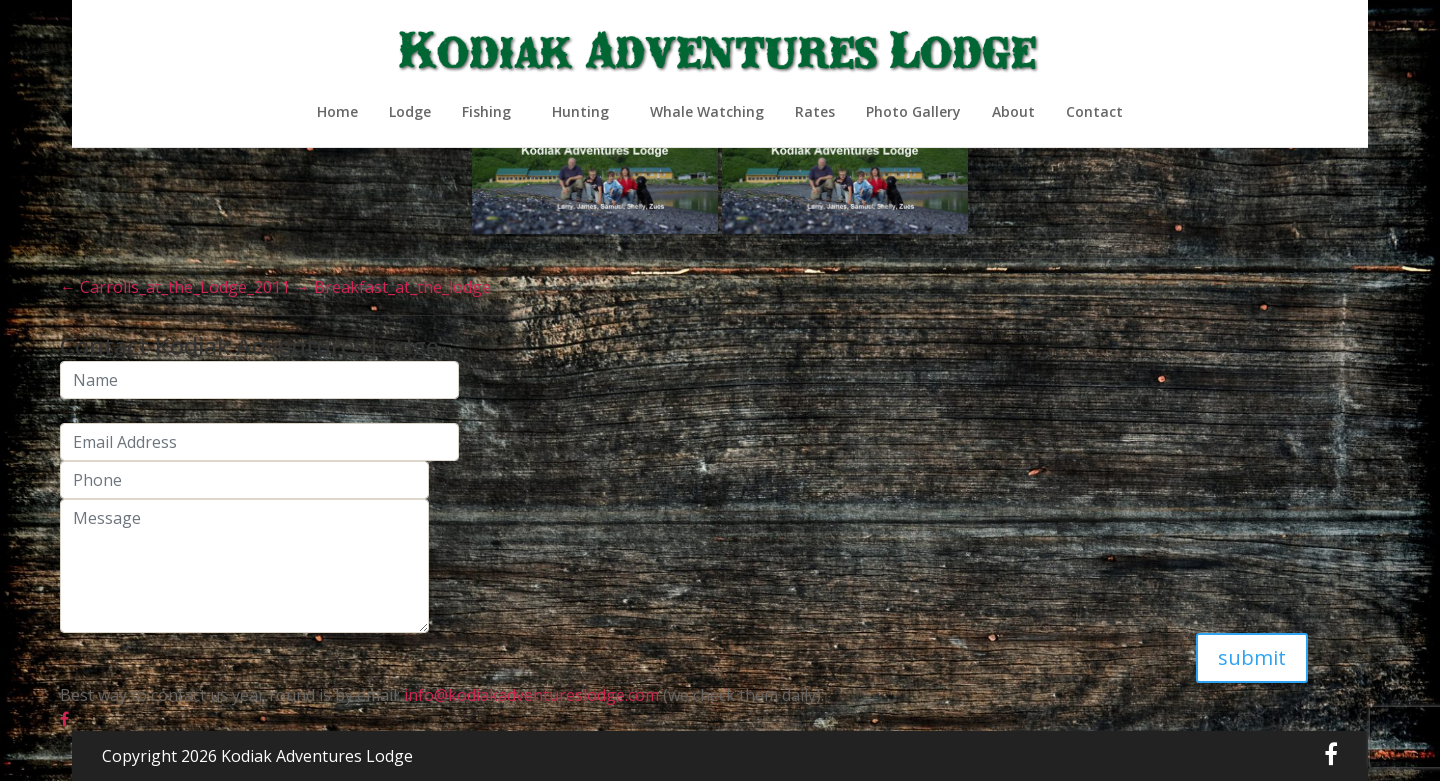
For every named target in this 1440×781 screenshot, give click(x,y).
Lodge (410, 111)
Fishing (486, 111)
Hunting (580, 111)
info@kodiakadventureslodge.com (529, 695)
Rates (815, 111)
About (1013, 111)
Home (337, 111)
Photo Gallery (913, 111)
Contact (1094, 111)
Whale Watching (707, 111)
